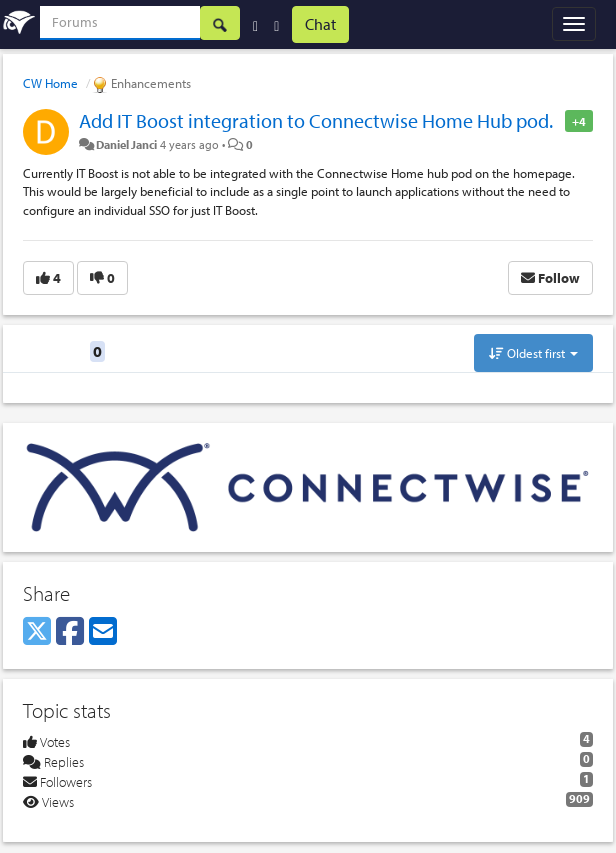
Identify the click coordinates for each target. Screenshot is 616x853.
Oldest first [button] (533, 353)
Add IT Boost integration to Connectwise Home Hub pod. (316, 120)
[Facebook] (70, 632)
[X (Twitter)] (37, 632)
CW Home (50, 83)
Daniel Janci (126, 144)
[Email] (103, 632)
